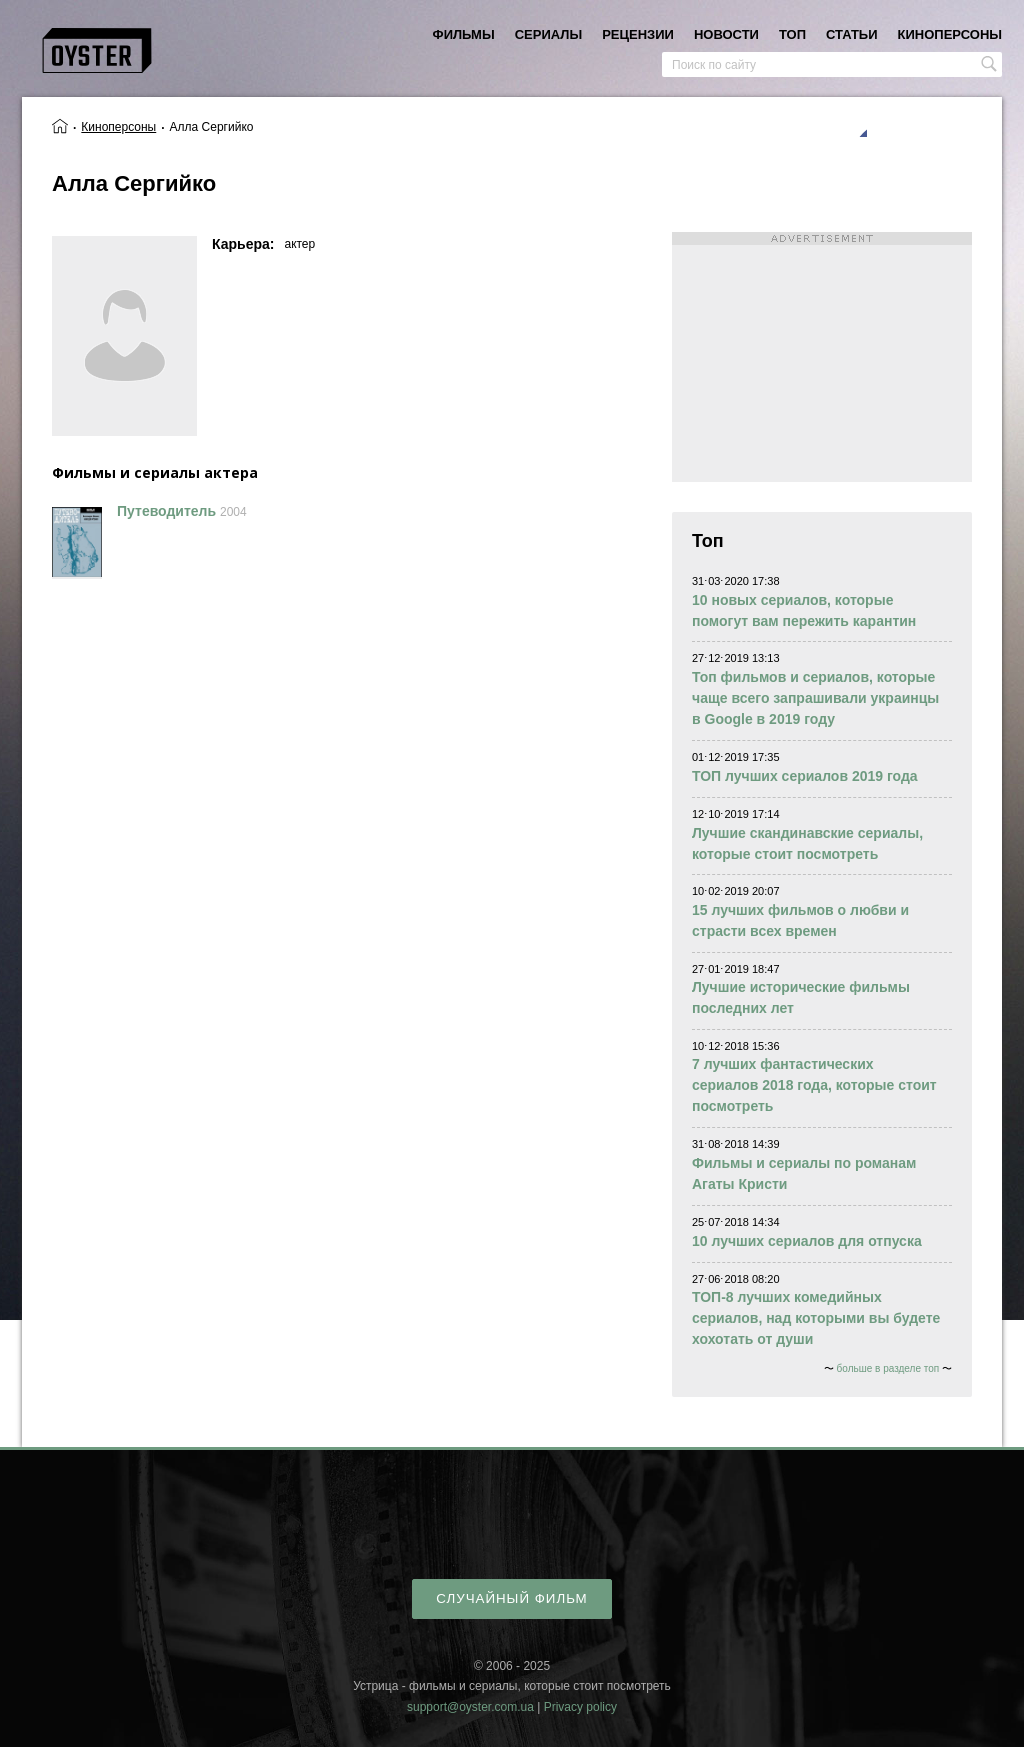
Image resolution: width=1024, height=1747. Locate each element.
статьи (852, 34)
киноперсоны (950, 34)
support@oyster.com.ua (470, 1707)
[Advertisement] (822, 357)
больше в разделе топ (888, 1368)
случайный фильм (511, 1598)
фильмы (464, 34)
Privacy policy (580, 1707)
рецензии (638, 34)
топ (792, 34)
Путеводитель (166, 511)
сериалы (548, 34)
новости (726, 34)
